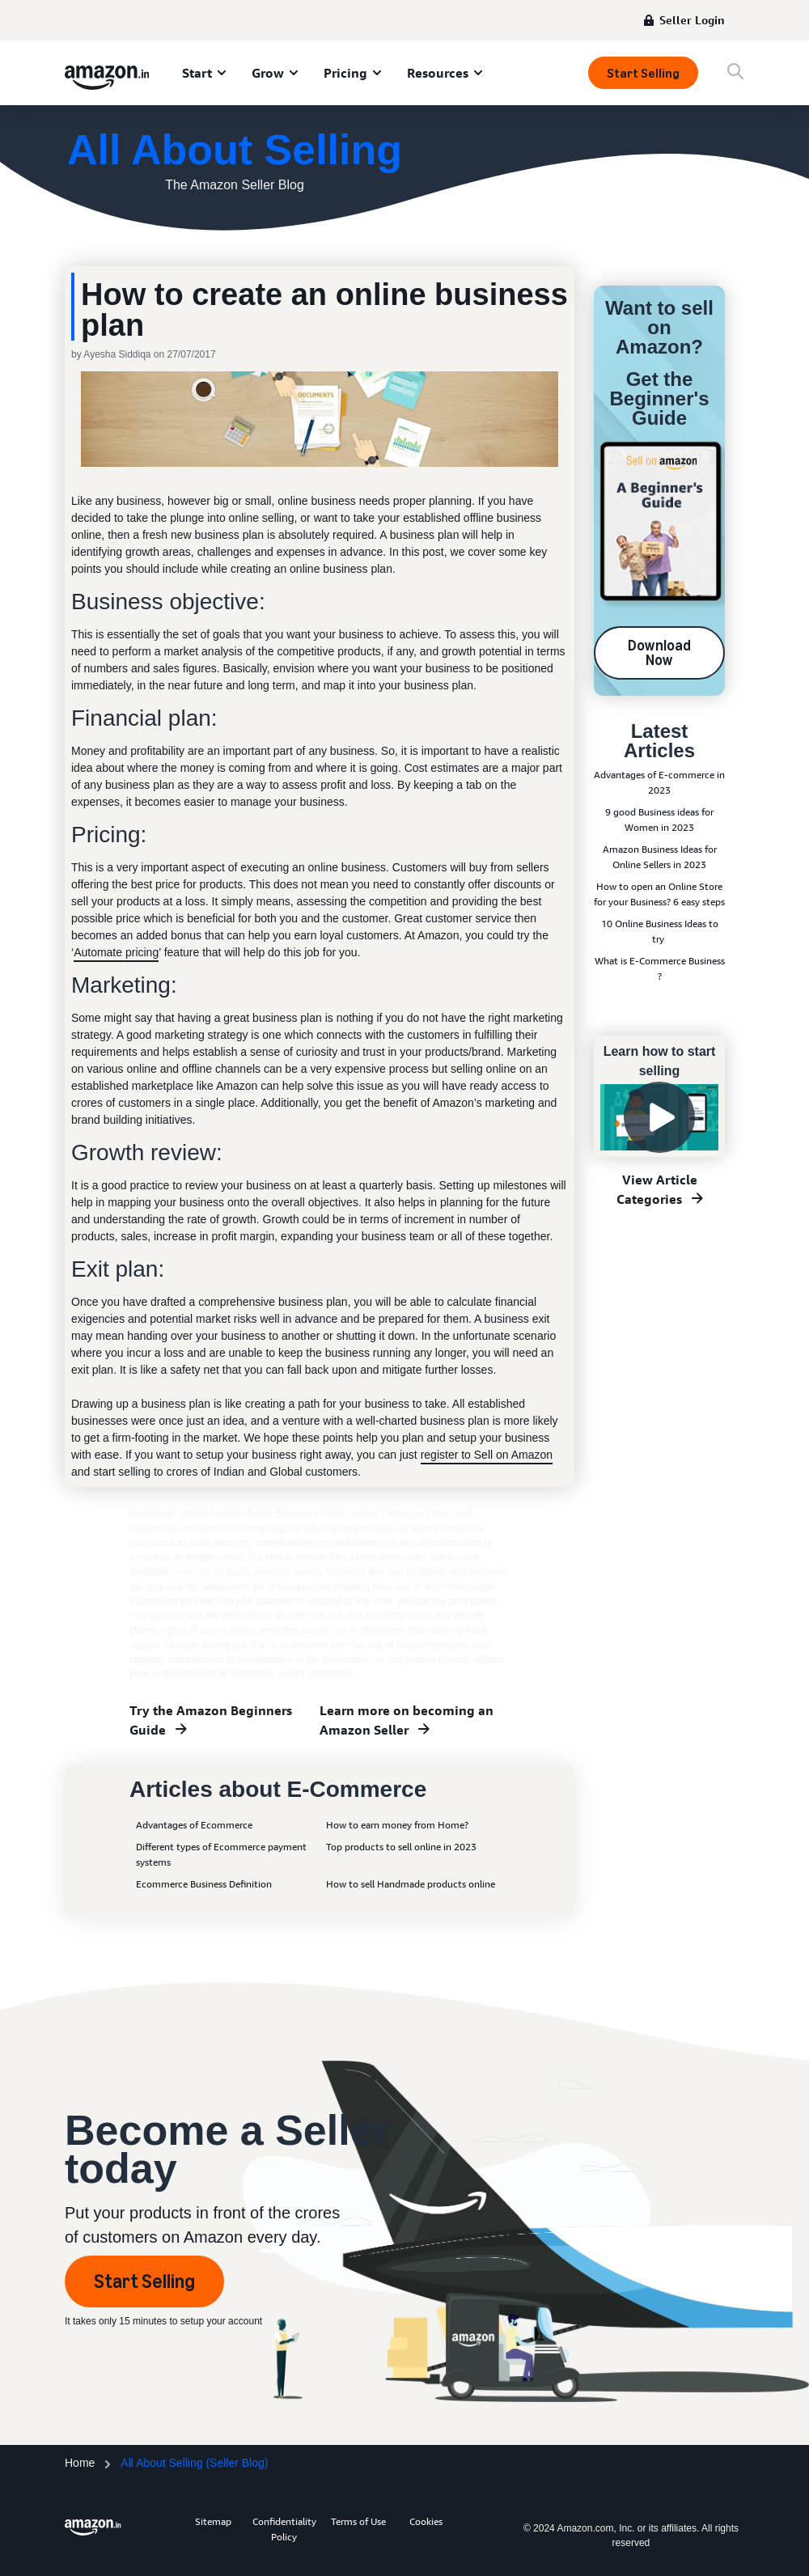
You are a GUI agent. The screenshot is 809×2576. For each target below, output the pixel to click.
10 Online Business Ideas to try (659, 931)
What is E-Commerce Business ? (660, 968)
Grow (268, 73)
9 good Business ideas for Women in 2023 (659, 819)
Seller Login (692, 20)
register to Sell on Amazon (487, 1454)
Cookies (426, 2521)
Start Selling (643, 73)
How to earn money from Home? (397, 1825)
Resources (437, 73)
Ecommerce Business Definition (204, 1884)
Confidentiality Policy (284, 2529)
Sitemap (213, 2521)
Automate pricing (116, 952)
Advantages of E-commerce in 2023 (659, 782)
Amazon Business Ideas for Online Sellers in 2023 (660, 857)
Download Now (659, 653)
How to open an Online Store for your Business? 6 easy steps (659, 894)
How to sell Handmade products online (410, 1884)
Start (197, 73)
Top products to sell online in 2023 (401, 1847)
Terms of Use (358, 2521)
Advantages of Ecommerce (194, 1825)
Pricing (345, 73)
